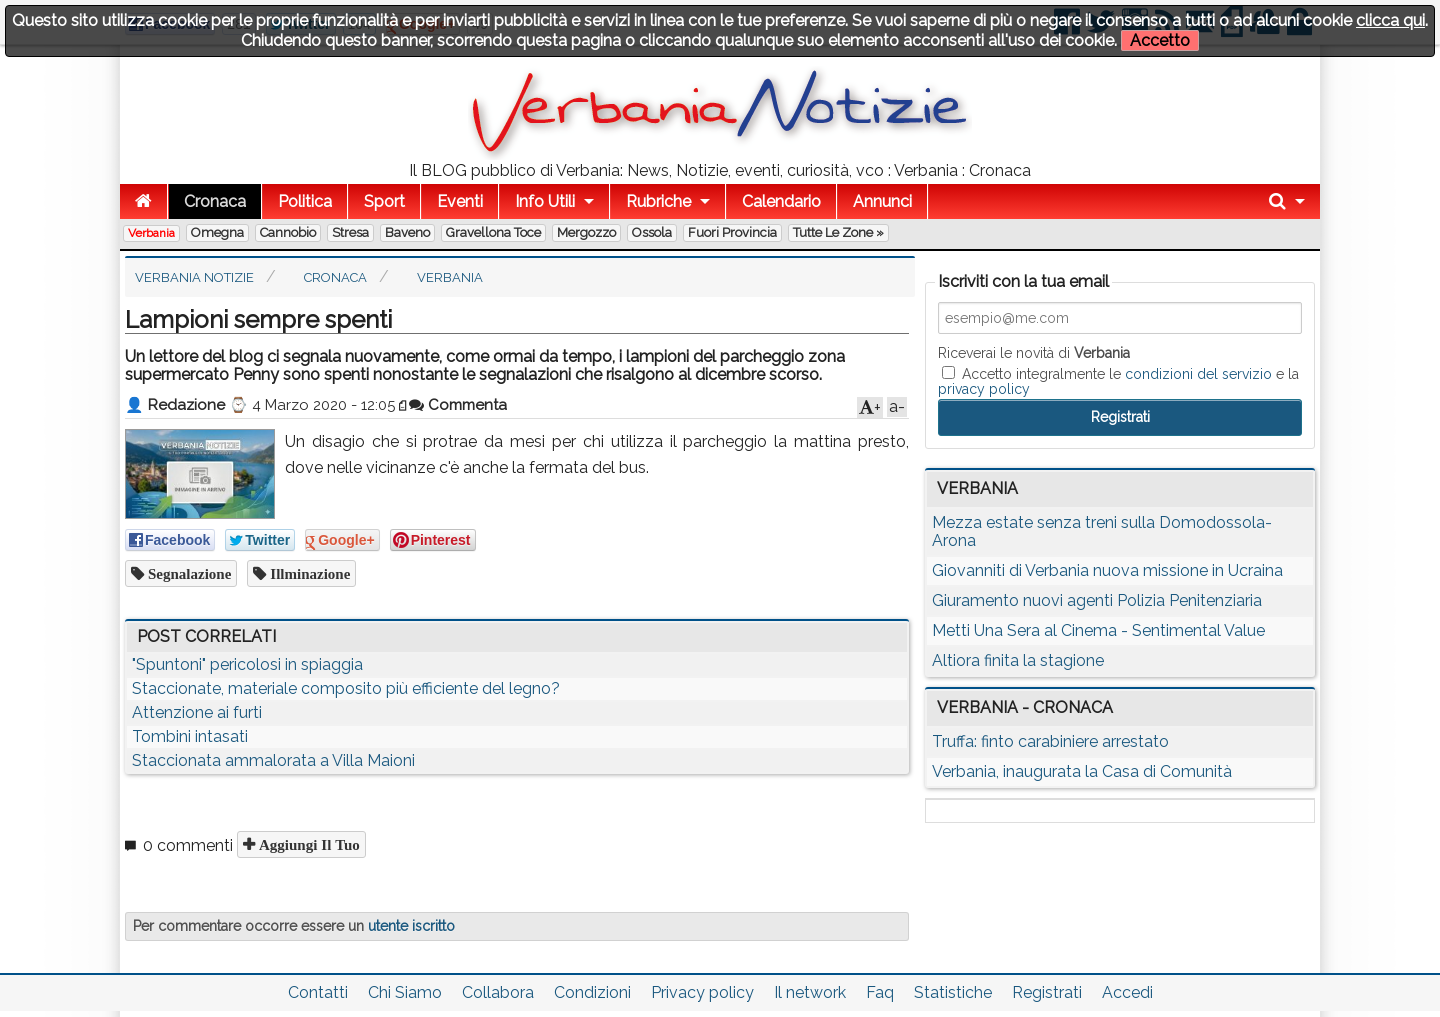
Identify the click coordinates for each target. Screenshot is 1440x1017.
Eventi (460, 201)
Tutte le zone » (838, 232)
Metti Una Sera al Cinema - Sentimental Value (1098, 630)
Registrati (1047, 992)
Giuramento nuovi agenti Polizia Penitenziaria (1097, 600)
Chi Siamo (405, 992)
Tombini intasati (190, 736)
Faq (880, 992)
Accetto (1160, 40)
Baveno (407, 232)
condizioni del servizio (1198, 374)
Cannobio (288, 232)
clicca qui (1390, 20)
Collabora (498, 992)
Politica (305, 201)
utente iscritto (411, 926)
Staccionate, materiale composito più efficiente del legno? (346, 688)
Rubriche (658, 201)
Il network (810, 992)
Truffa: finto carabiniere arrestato (1050, 741)
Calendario (781, 201)
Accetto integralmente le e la (1118, 381)
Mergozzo (586, 232)
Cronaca (215, 201)
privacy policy (984, 389)
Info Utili (545, 201)
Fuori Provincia (732, 232)
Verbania (151, 233)
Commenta (458, 405)
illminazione (308, 573)
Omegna (217, 232)
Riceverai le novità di (1034, 353)
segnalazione (187, 573)
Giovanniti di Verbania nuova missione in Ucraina (1107, 570)
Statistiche (953, 992)
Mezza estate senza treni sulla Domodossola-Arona (1102, 531)
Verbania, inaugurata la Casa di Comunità (1082, 771)
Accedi (1127, 992)
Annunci (882, 201)
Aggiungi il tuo (307, 844)
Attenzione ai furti (197, 712)
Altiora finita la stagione (1018, 660)
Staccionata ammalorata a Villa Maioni (273, 760)
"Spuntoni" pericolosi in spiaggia (247, 664)
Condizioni (592, 992)
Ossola (652, 232)
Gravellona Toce (493, 232)
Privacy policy (702, 992)
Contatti (318, 992)
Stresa (350, 232)
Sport (384, 201)
